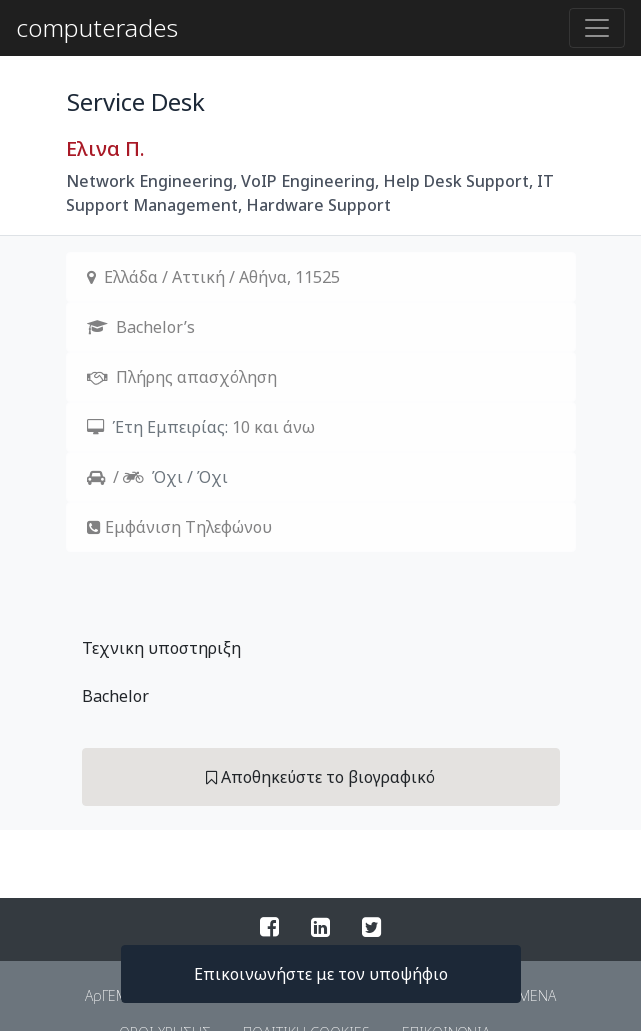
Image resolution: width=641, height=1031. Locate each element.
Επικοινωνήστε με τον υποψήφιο (321, 974)
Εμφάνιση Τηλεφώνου (188, 527)
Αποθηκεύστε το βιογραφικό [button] (320, 777)
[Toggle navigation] (597, 28)
